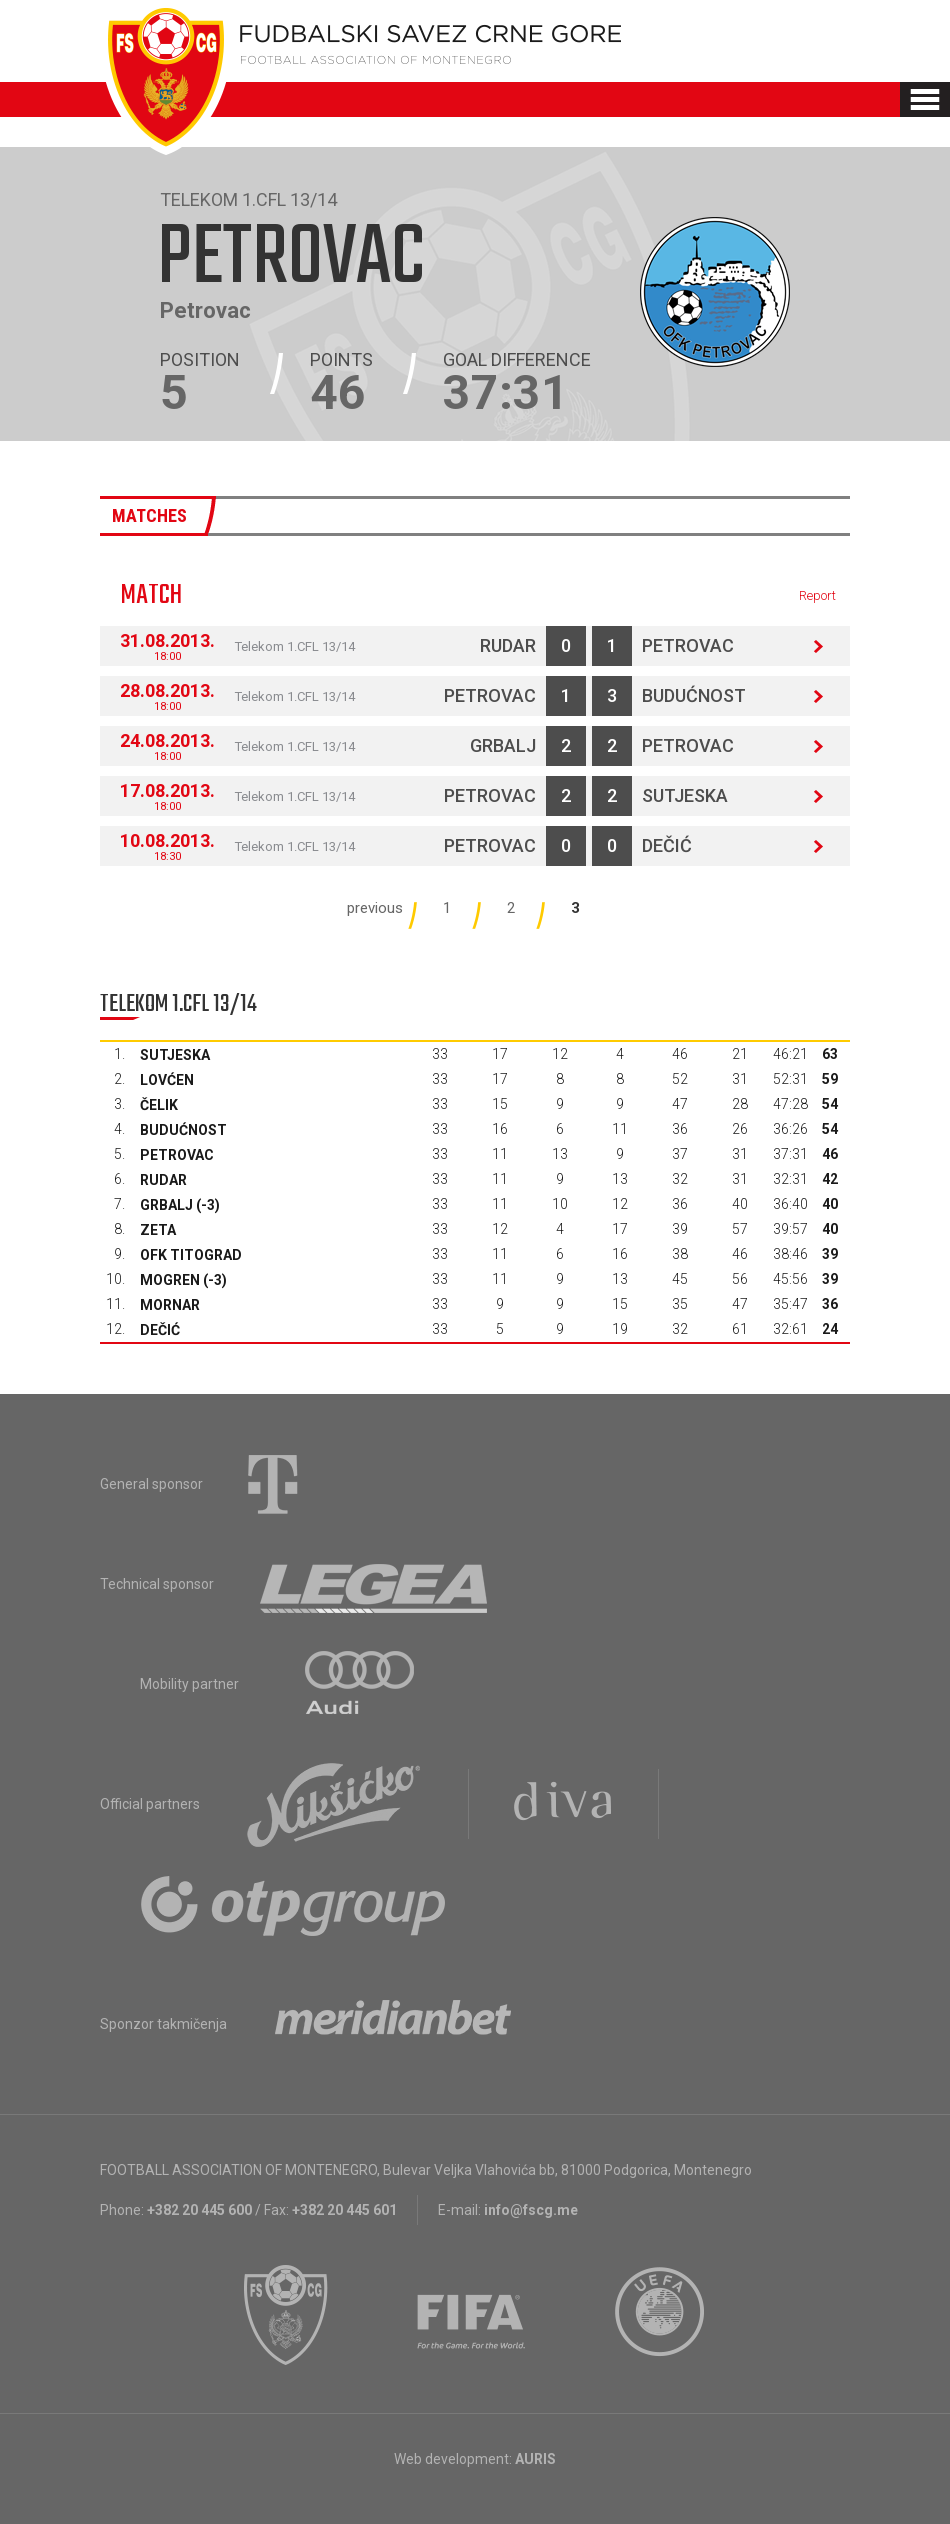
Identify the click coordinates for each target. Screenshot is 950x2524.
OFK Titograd (191, 1255)
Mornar (170, 1305)
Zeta (158, 1230)
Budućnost (694, 695)
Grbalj (503, 745)
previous (375, 908)
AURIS (535, 2459)
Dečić (667, 845)
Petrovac (688, 645)
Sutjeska (685, 795)
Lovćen (167, 1080)
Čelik (159, 1105)
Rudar (508, 645)
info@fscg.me (531, 2210)
